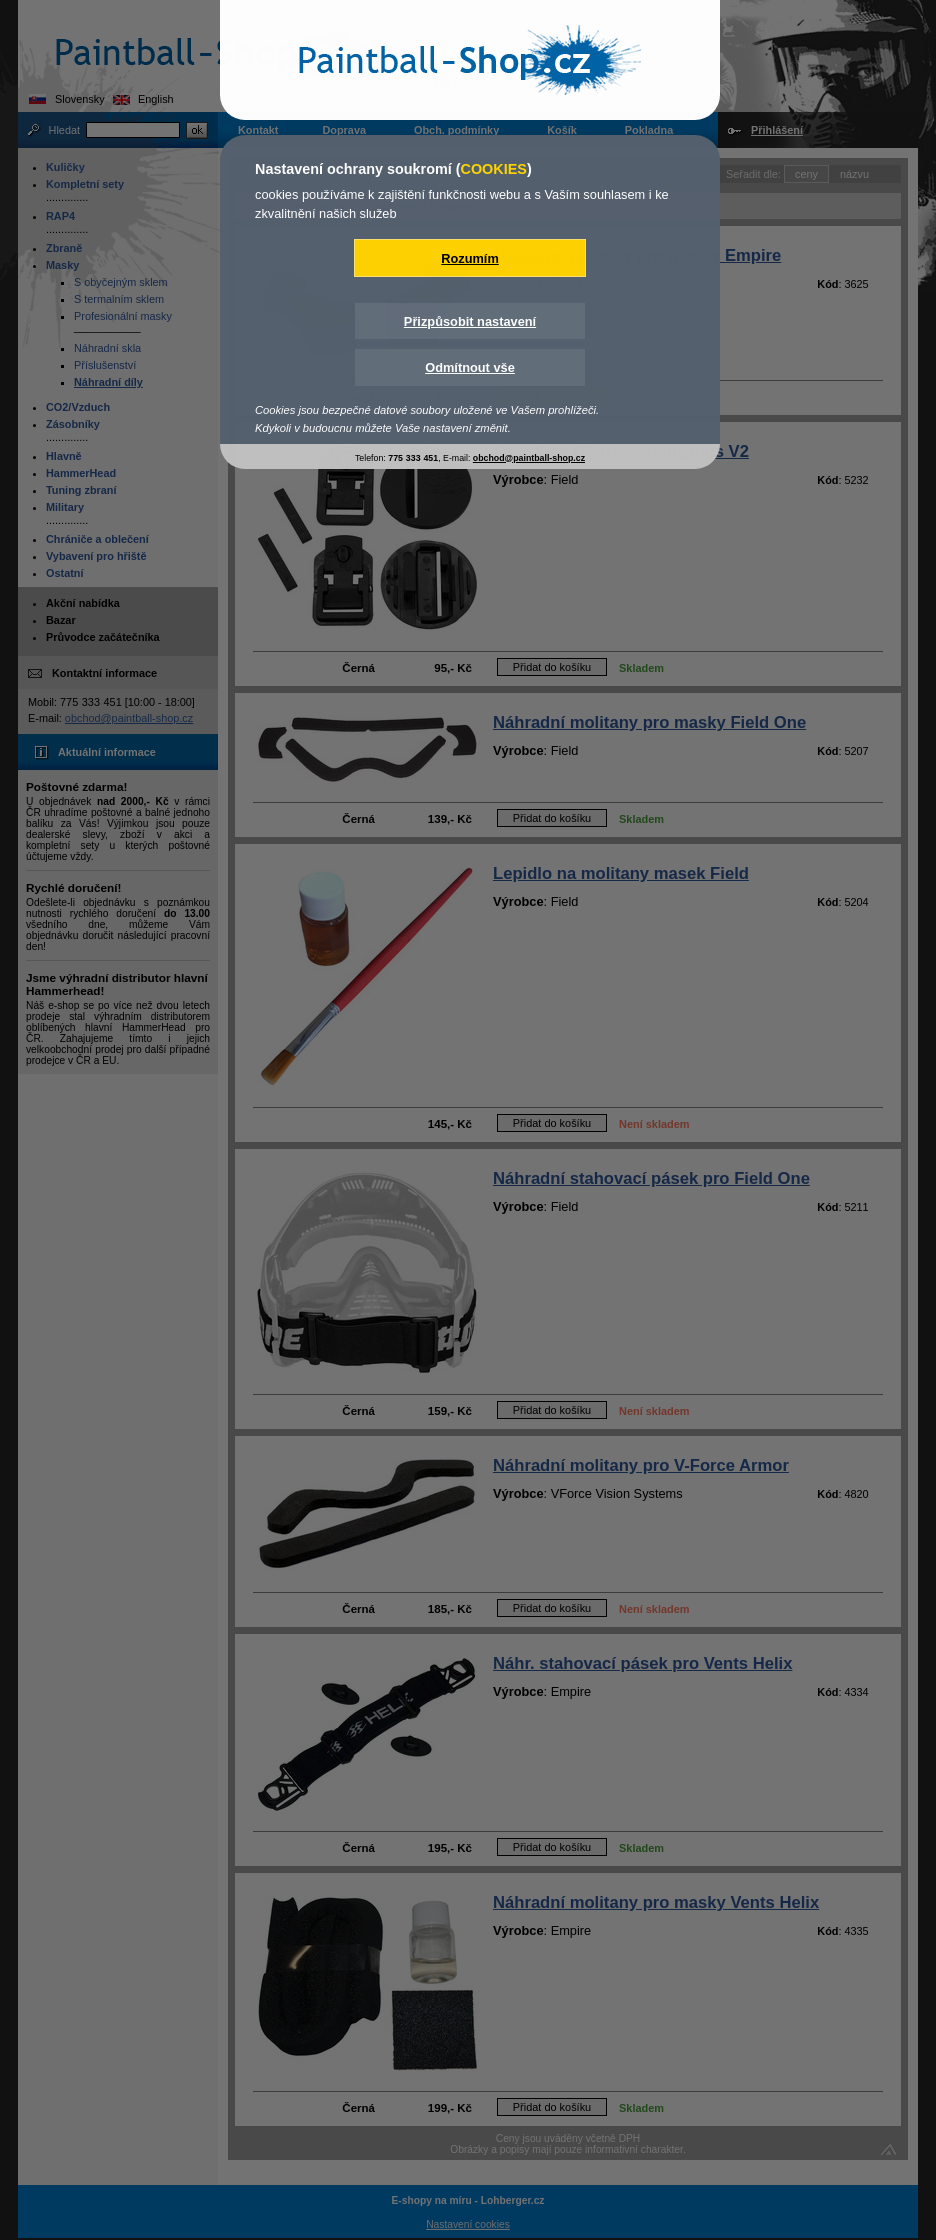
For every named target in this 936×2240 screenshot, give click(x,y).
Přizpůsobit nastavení (470, 321)
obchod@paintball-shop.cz (529, 458)
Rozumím (470, 258)
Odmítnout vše (470, 367)
